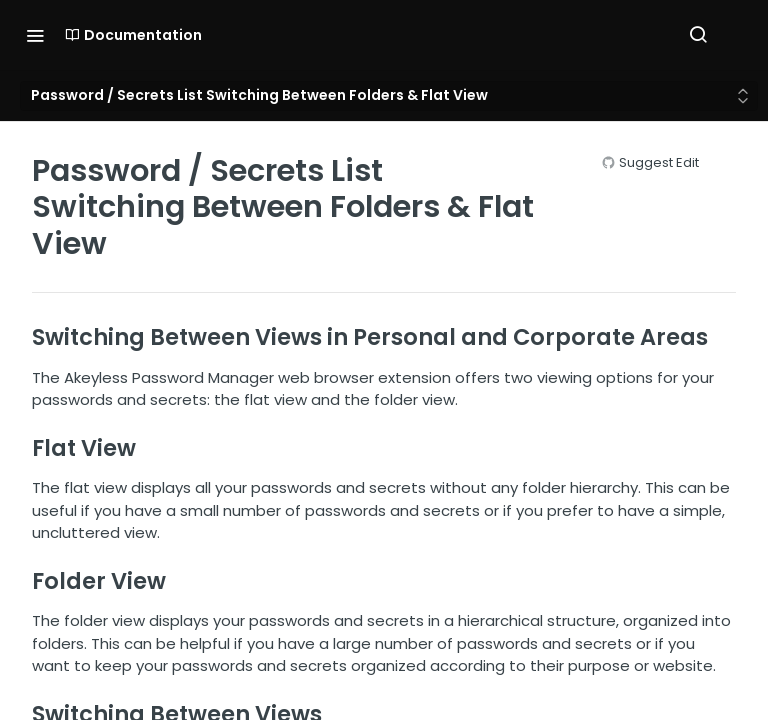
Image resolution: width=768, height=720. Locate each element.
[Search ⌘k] (698, 35)
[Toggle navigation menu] (35, 35)
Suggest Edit (659, 162)
